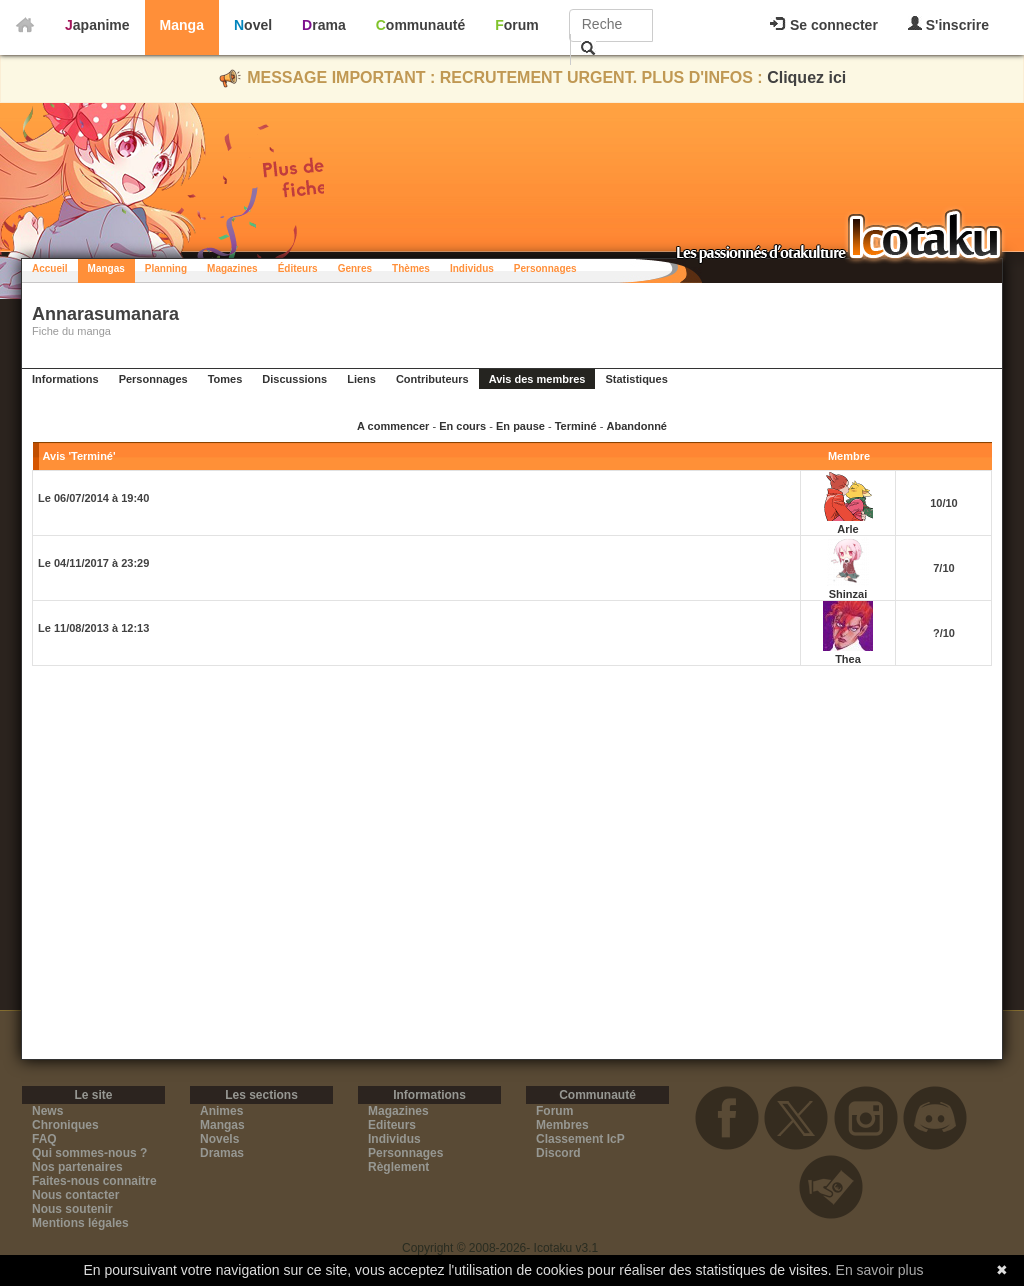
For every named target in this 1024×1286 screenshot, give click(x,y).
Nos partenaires (77, 1167)
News (47, 1111)
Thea (848, 659)
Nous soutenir (72, 1209)
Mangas (106, 268)
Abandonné (636, 426)
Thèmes (411, 268)
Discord (558, 1153)
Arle (847, 529)
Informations (65, 379)
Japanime (97, 25)
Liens (361, 379)
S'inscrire (948, 24)
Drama (324, 25)
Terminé (576, 426)
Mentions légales (80, 1223)
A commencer (393, 426)
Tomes (225, 379)
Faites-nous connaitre (94, 1181)
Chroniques (65, 1125)
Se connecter (824, 25)
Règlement (398, 1167)
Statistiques (636, 379)
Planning (166, 268)
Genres (355, 268)
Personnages (545, 268)
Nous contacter (75, 1195)
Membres (562, 1125)
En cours (462, 426)
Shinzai (848, 594)
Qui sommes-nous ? (89, 1153)
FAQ (44, 1139)
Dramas (222, 1153)
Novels (219, 1139)
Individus (472, 268)
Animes (221, 1111)
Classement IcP (580, 1139)
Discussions (294, 379)
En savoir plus (880, 1270)
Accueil (50, 268)
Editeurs (392, 1125)
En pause (520, 426)
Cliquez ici (806, 77)
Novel (253, 25)
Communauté (420, 25)
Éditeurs (298, 268)
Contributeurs (432, 379)
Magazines (232, 268)
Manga (182, 25)
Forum (517, 25)
